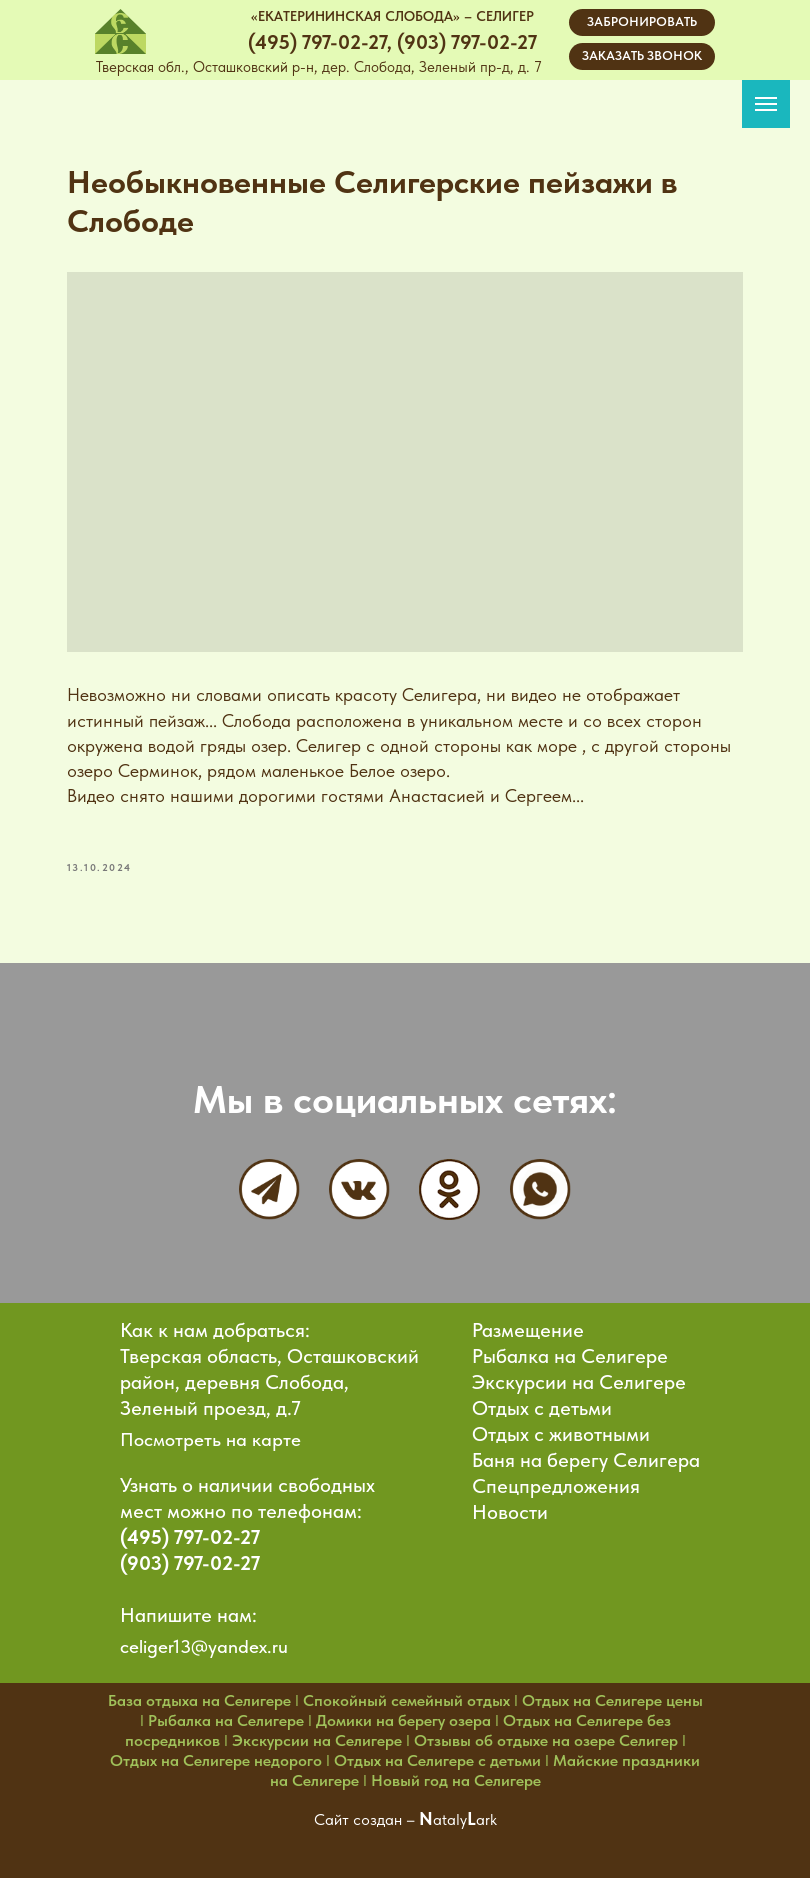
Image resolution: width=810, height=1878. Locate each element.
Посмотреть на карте (210, 1433)
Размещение (528, 1324)
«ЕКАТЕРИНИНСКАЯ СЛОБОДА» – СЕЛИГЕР (392, 16)
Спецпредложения (556, 1480)
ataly (450, 1813)
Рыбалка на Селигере (570, 1350)
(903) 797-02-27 (190, 1557)
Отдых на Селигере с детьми (437, 1754)
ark (486, 1813)
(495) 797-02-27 (190, 1531)
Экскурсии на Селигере (579, 1376)
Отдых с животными (561, 1428)
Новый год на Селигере (456, 1774)
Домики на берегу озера (403, 1714)
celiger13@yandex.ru (204, 1640)
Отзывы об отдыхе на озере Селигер (546, 1734)
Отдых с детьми (542, 1402)
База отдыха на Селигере (199, 1694)
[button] (642, 56)
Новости (510, 1506)
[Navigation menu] (766, 104)
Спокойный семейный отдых (406, 1694)
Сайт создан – (366, 1813)
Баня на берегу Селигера (586, 1454)
